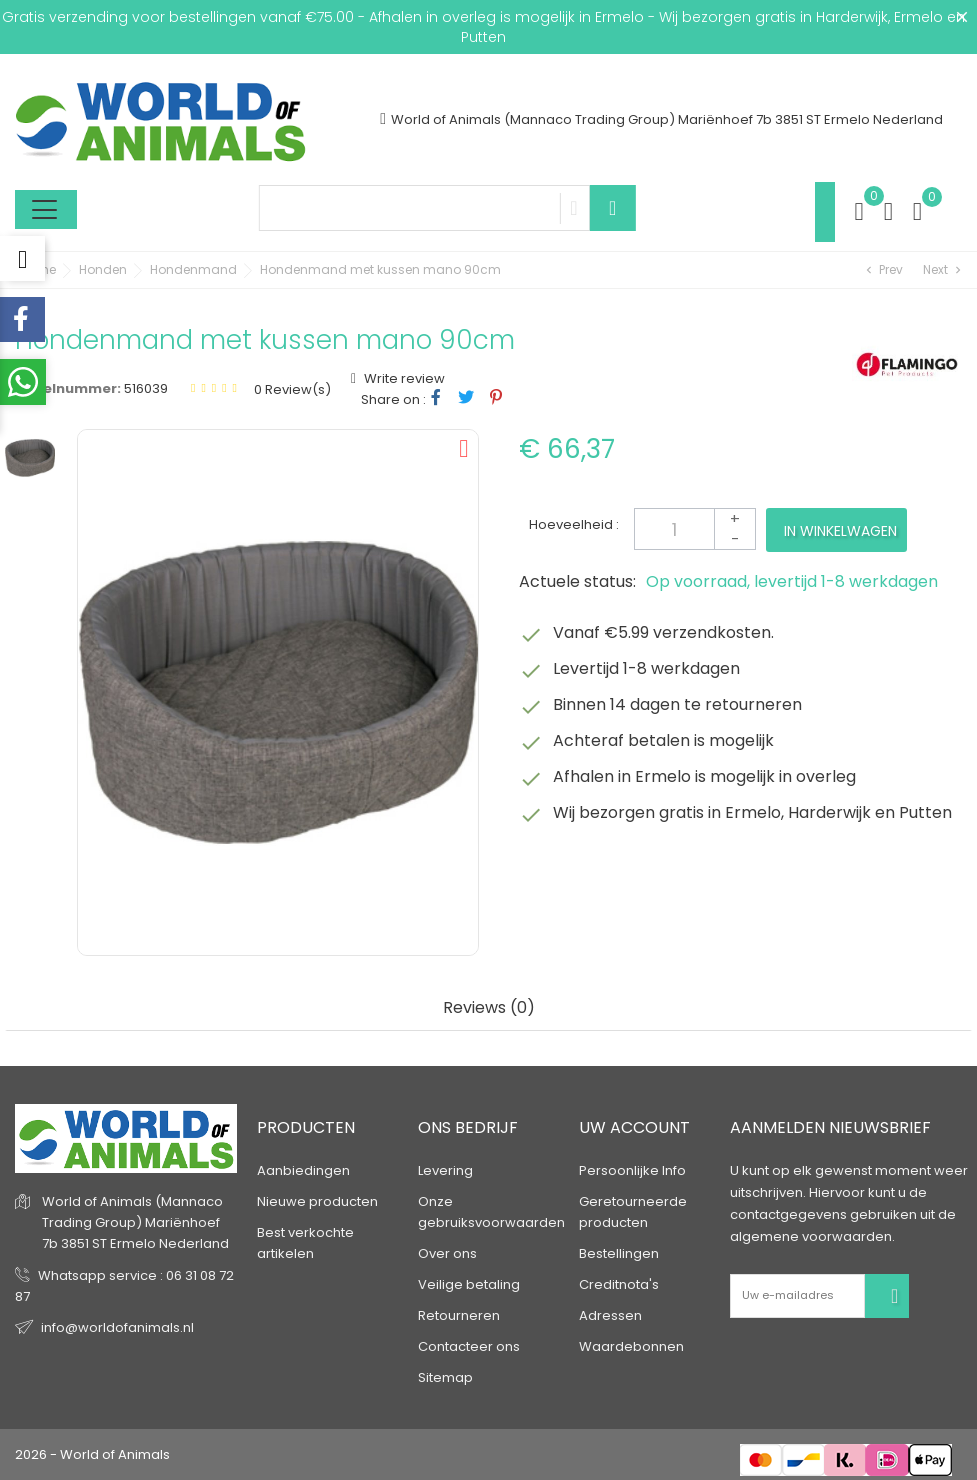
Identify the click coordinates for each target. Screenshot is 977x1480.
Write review (403, 378)
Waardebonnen (631, 1346)
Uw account (634, 1128)
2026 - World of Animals (92, 1454)
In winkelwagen (840, 531)
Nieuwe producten (317, 1201)
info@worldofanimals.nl (117, 1327)
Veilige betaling (469, 1284)
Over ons (447, 1253)
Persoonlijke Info (632, 1170)
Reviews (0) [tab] (489, 1008)
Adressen (610, 1315)
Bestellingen (619, 1253)
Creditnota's (619, 1284)
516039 (146, 388)
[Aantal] (695, 529)
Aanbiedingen (303, 1170)
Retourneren (459, 1315)
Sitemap (445, 1377)
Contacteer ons (469, 1346)
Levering (445, 1170)
